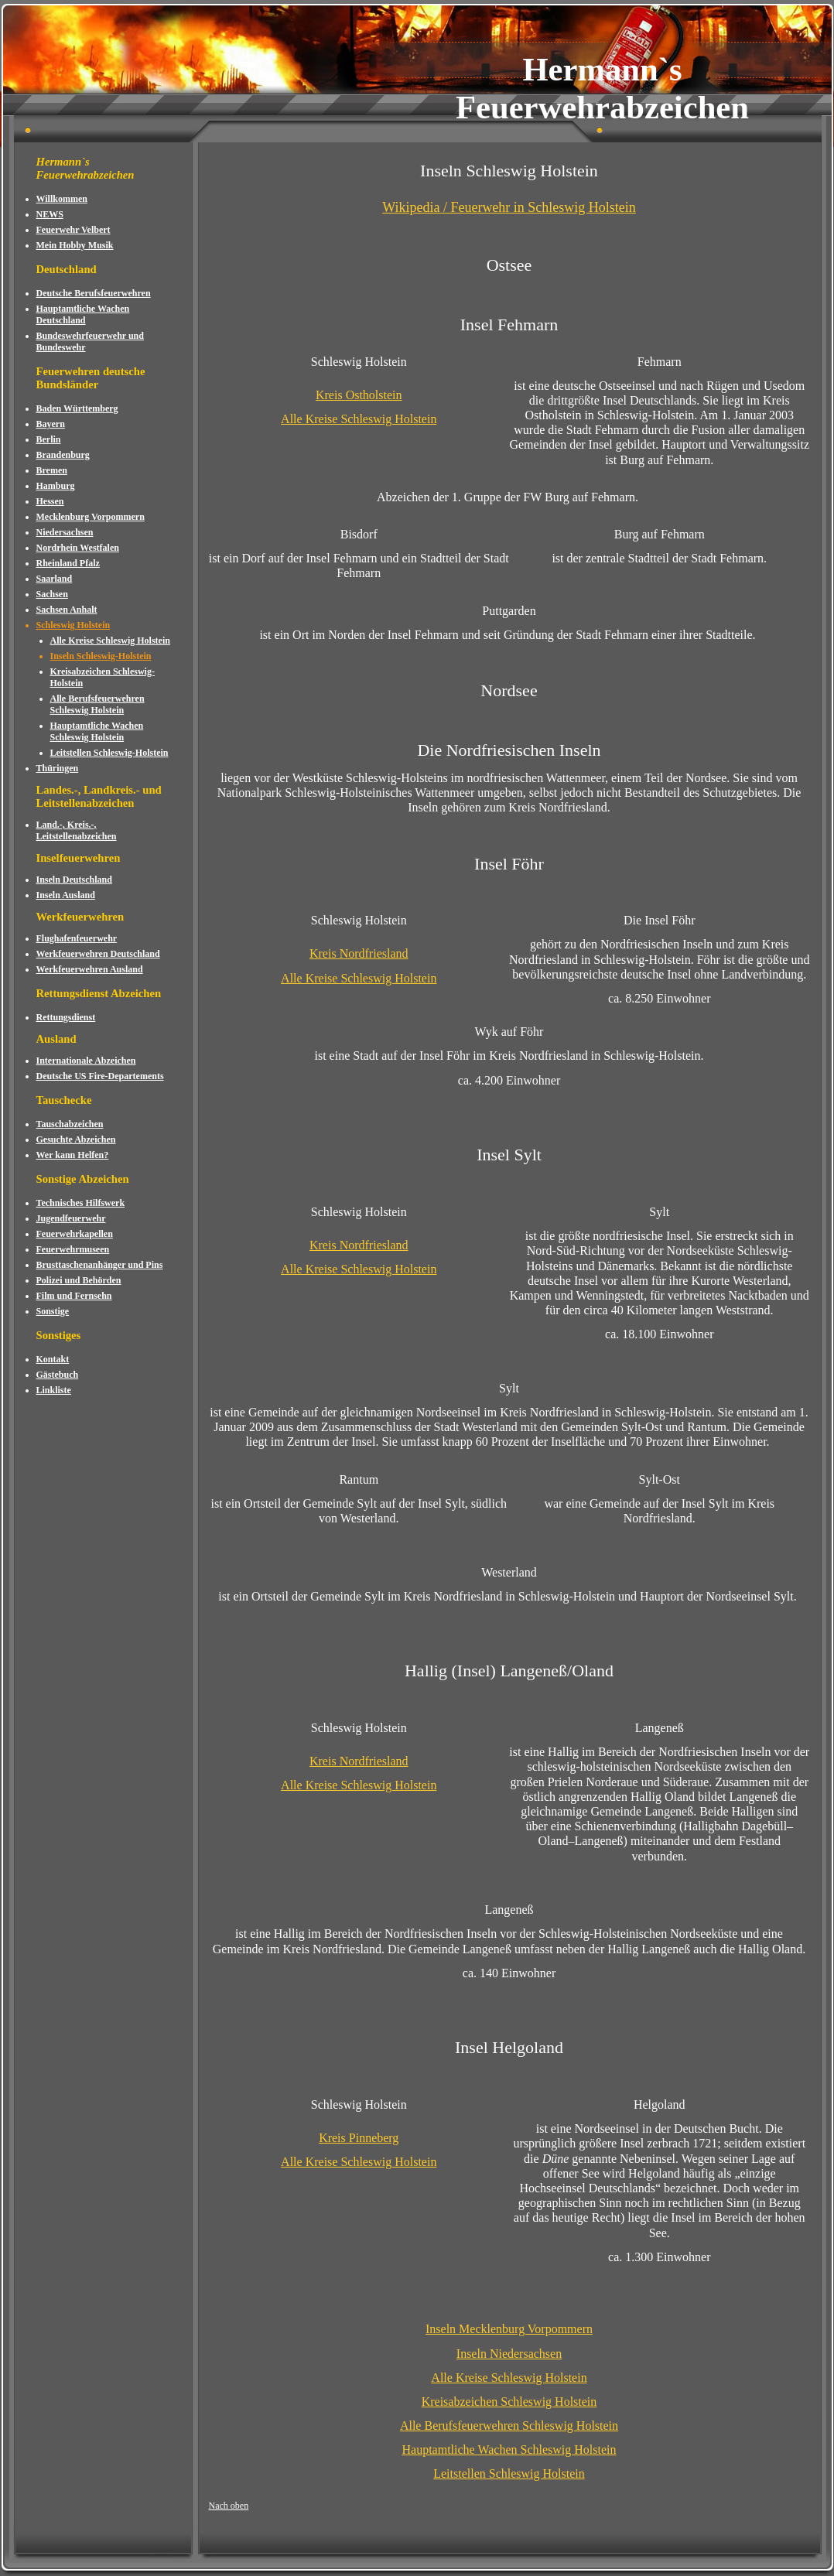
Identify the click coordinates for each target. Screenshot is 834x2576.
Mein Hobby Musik (75, 245)
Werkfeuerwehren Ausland (89, 969)
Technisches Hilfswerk (80, 1202)
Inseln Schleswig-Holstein (101, 656)
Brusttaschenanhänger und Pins (99, 1264)
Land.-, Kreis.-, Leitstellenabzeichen (76, 830)
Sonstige (53, 1311)
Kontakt (53, 1359)
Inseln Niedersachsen (509, 2353)
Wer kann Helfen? (72, 1155)
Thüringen (57, 768)
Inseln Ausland (65, 895)
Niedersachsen (65, 532)
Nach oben (229, 2505)
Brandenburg (63, 454)
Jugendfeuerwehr (71, 1218)
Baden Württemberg (77, 408)
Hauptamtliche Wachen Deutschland (83, 314)
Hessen (50, 501)
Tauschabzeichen (70, 1124)
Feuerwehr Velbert (73, 229)
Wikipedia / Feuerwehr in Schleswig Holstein (509, 207)
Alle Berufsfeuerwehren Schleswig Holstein (97, 704)
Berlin (48, 439)
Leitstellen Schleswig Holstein (509, 2473)
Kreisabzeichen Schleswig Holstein (509, 2401)
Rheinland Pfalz (68, 563)
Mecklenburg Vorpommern (90, 516)
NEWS (49, 214)
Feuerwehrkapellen (74, 1233)
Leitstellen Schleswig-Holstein (109, 752)
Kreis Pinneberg (358, 2137)
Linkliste (53, 1390)
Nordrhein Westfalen (77, 547)
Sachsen (52, 594)
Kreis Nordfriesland (358, 953)
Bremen (51, 470)
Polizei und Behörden (78, 1280)
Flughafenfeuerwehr (77, 938)
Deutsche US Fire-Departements (100, 1076)
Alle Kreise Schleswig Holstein (110, 640)
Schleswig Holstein (73, 625)
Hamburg (55, 485)
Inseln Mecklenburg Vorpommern (509, 2328)
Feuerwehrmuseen (73, 1249)
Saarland (54, 578)
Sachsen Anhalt (66, 609)
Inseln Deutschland (74, 879)
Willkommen (61, 198)
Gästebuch (57, 1374)
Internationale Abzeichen (86, 1060)
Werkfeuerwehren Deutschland (98, 953)
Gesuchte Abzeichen (76, 1139)
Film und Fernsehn (74, 1295)
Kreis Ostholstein (359, 394)
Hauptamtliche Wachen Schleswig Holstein (97, 731)
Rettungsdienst (66, 1017)
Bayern (50, 424)
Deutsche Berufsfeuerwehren (93, 293)
